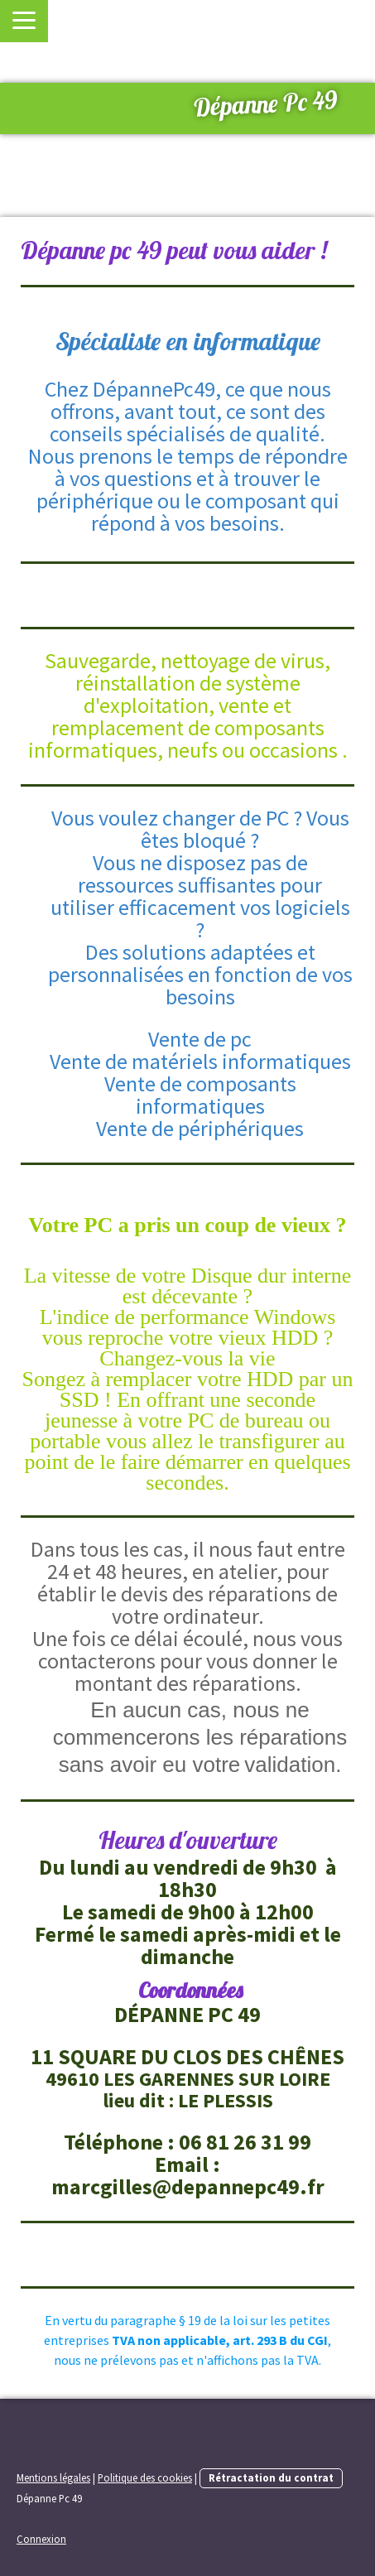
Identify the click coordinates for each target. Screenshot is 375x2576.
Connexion (41, 2538)
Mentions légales (53, 2477)
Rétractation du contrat (271, 2477)
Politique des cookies (145, 2477)
